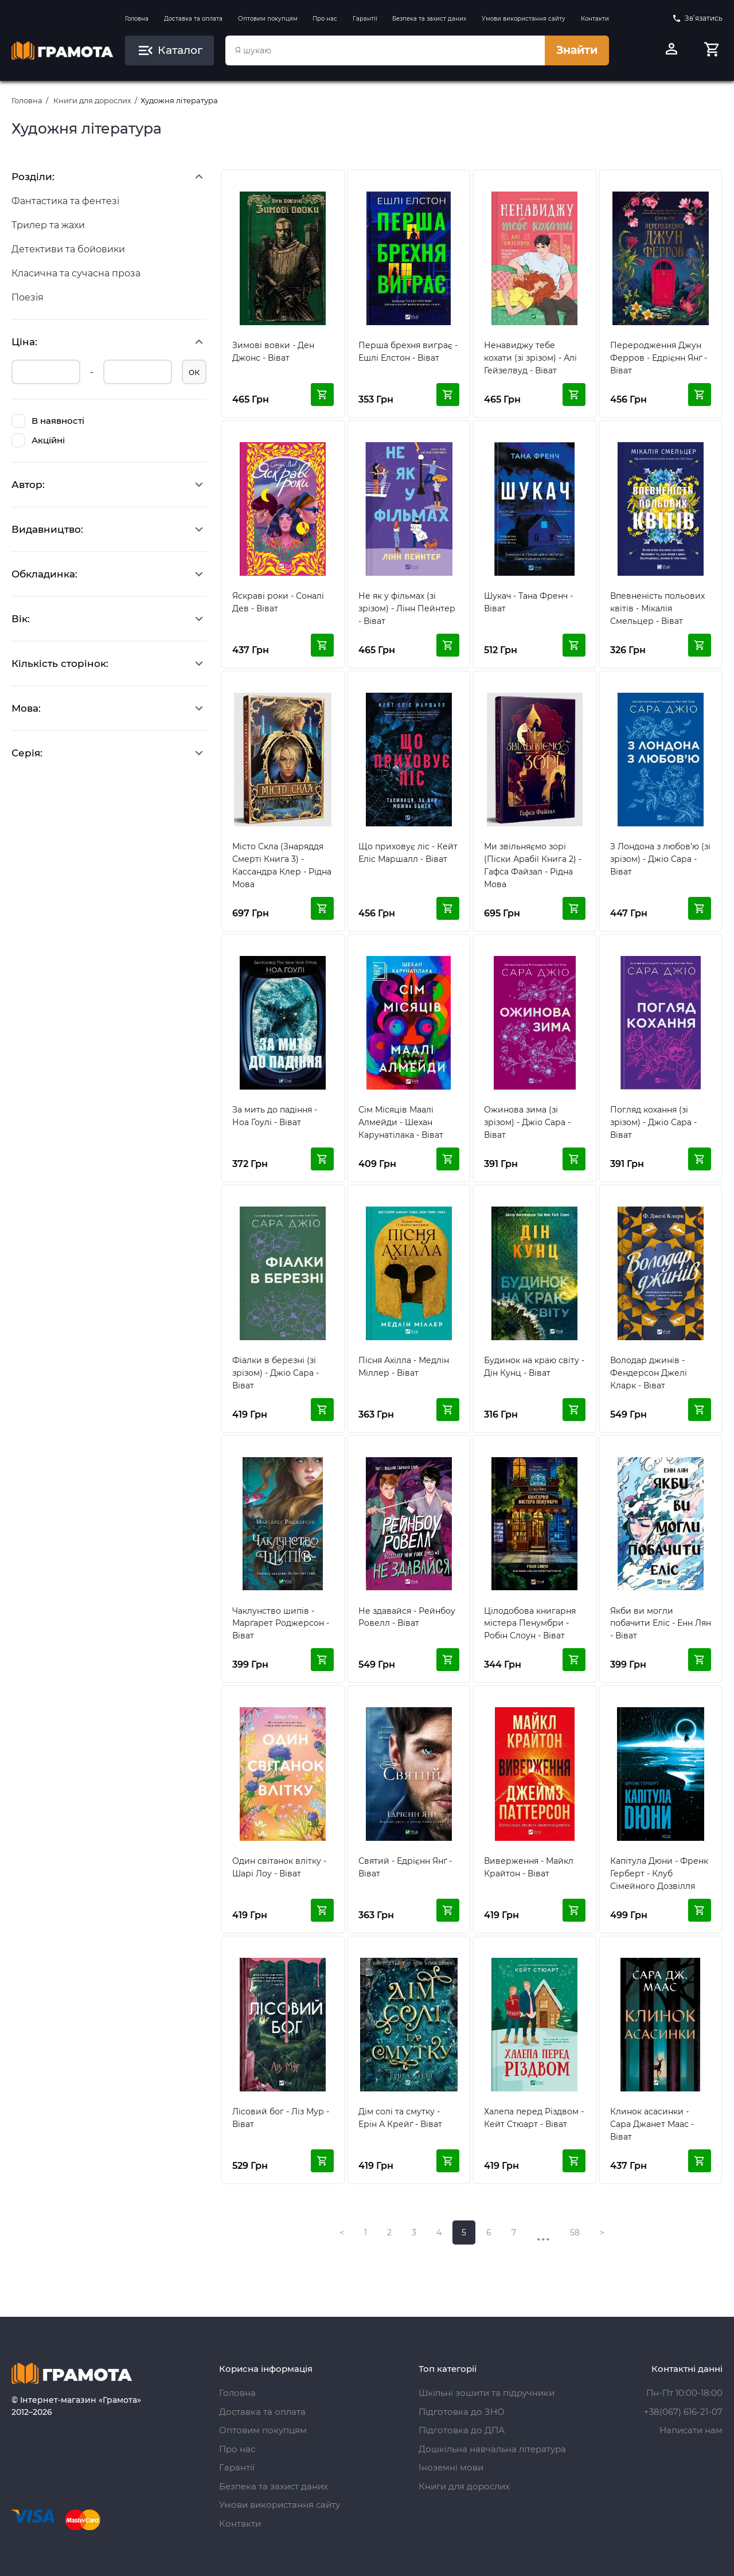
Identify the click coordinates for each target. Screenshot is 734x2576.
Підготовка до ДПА (462, 2430)
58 (575, 2232)
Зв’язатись (697, 18)
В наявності (47, 421)
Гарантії (365, 18)
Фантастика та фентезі (65, 201)
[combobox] (384, 50)
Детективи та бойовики (68, 249)
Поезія (27, 297)
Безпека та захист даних (429, 18)
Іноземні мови (451, 2467)
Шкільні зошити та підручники (487, 2392)
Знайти (577, 50)
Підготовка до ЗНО (462, 2411)
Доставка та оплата (193, 18)
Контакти (595, 18)
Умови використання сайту (523, 18)
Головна (137, 18)
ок (194, 371)
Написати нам (691, 2430)
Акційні (38, 440)
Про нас (325, 18)
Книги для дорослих (92, 100)
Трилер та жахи (48, 225)
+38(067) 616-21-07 (683, 2411)
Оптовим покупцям (268, 18)
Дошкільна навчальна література (492, 2449)
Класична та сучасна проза (75, 273)
